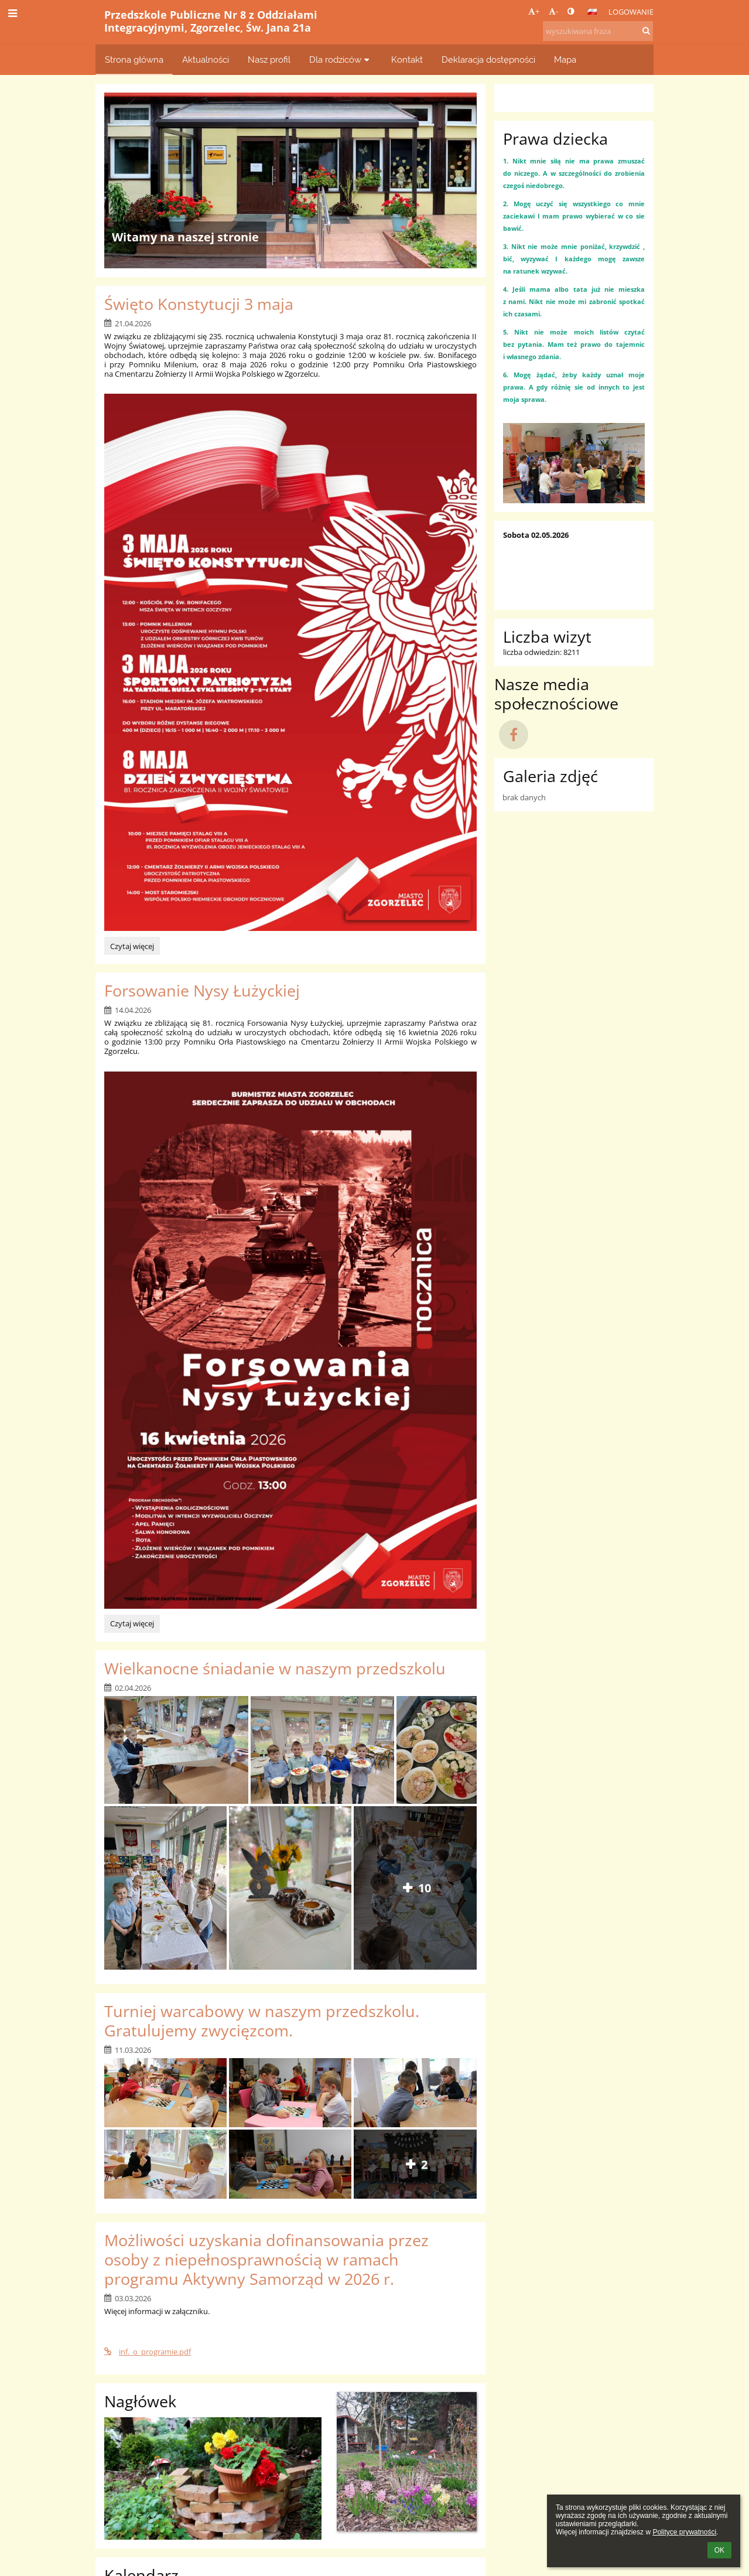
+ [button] (533, 11)
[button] (592, 12)
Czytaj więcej (132, 948)
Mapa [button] (565, 59)
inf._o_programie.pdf (147, 2351)
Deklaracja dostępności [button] (488, 59)
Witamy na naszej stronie (185, 237)
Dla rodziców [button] (340, 59)
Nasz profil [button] (269, 59)
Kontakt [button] (407, 59)
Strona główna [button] (134, 59)
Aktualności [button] (205, 59)
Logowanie (631, 11)
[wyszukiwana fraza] (598, 31)
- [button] (553, 11)
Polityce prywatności (684, 2532)
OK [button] (719, 2550)
